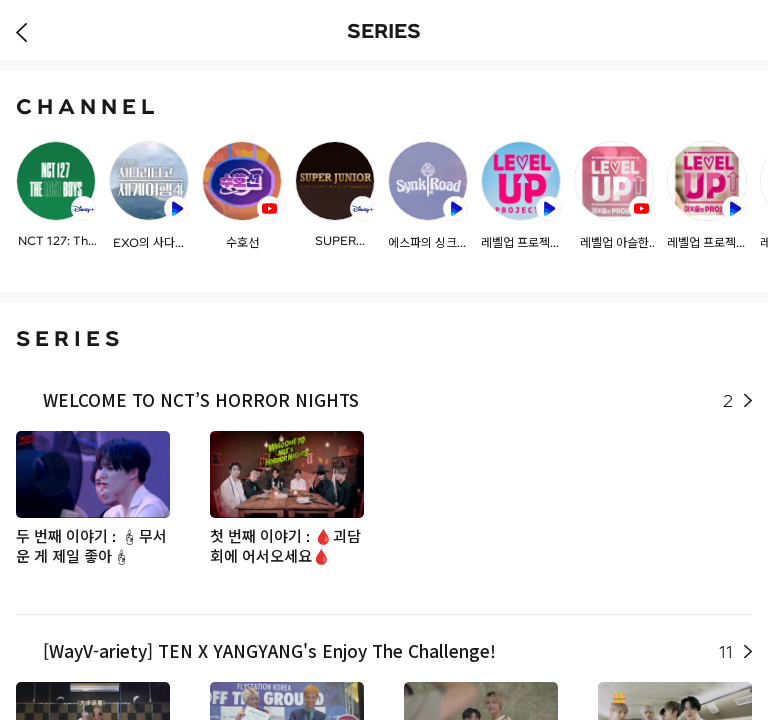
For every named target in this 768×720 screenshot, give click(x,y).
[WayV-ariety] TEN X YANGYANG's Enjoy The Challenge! (388, 651)
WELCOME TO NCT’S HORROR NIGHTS (388, 400)
